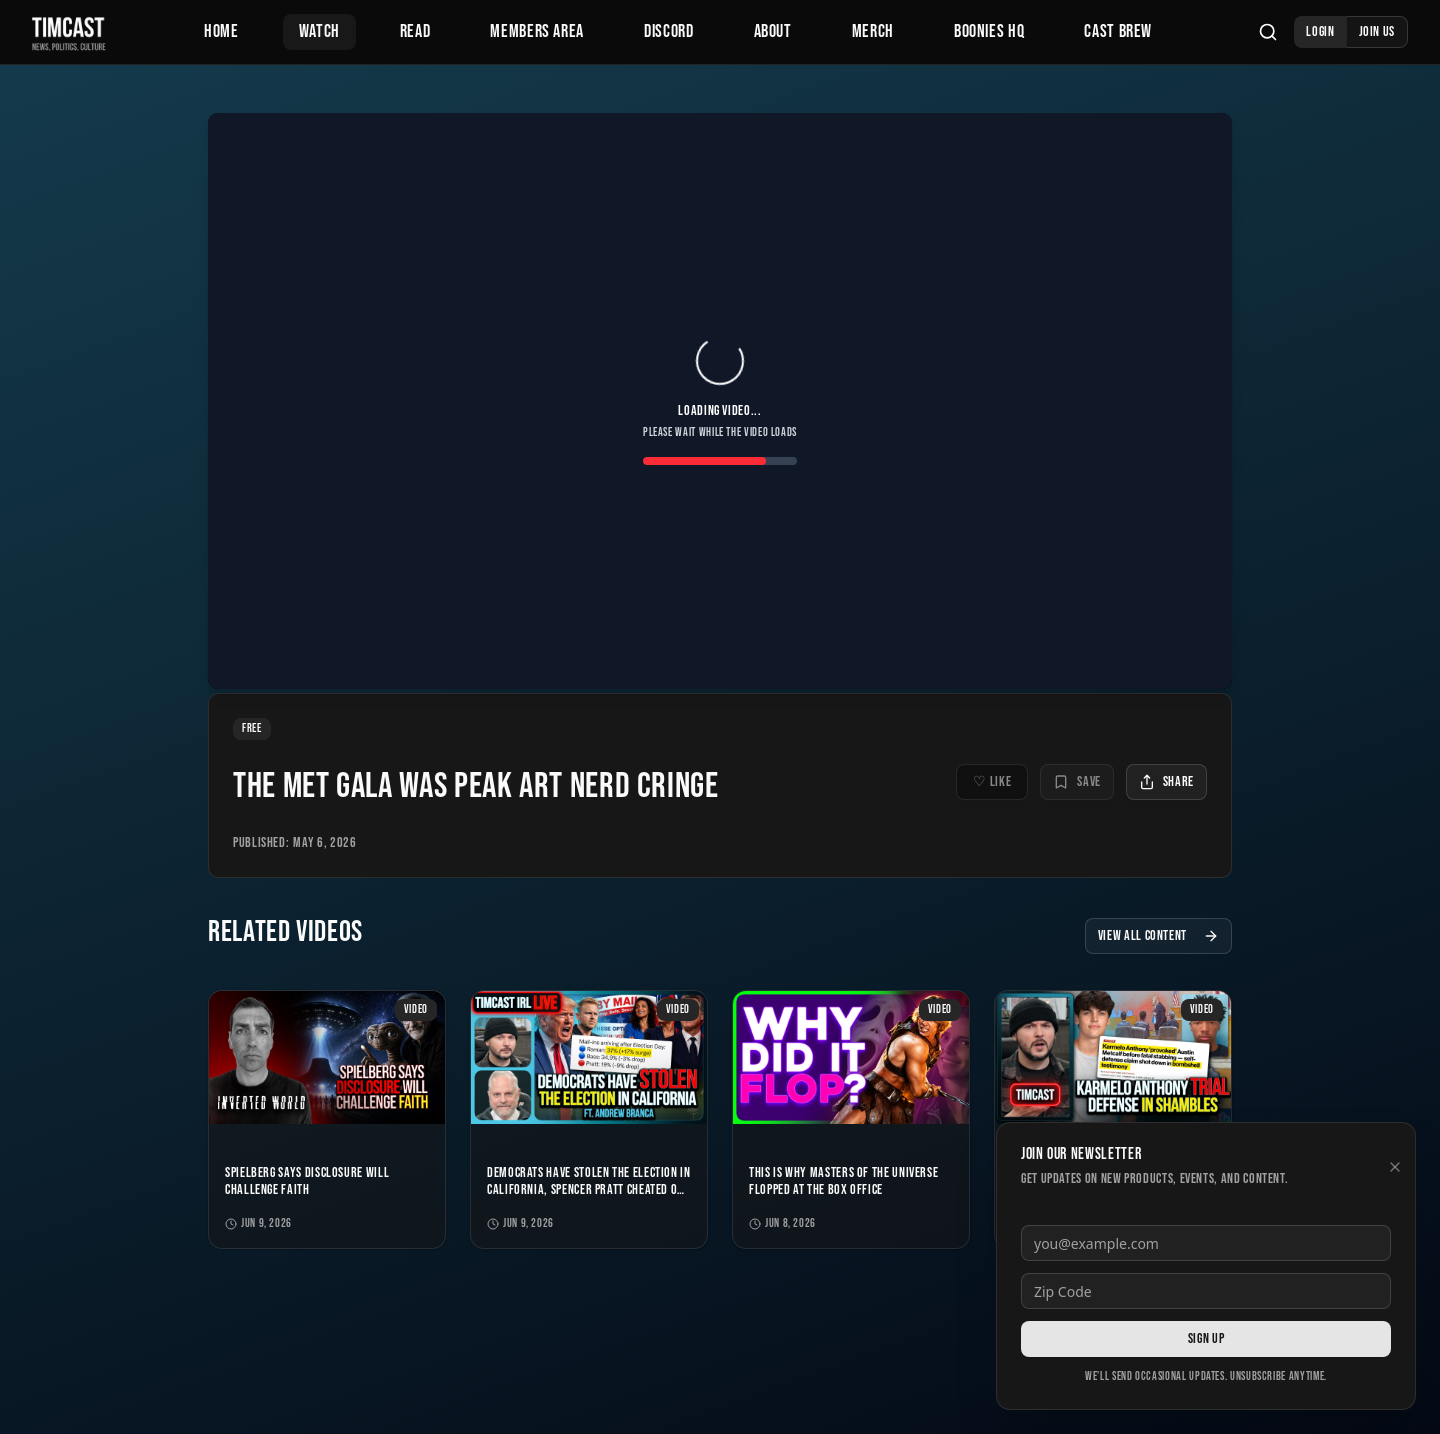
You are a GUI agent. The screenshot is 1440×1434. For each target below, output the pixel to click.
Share (1166, 781)
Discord (668, 31)
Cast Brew (1118, 31)
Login (1320, 31)
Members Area (537, 31)
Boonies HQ (989, 31)
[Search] (1268, 32)
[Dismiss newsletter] (1395, 1167)
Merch (873, 31)
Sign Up (1206, 1338)
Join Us (1377, 31)
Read (415, 31)
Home (221, 31)
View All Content (1158, 935)
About (773, 31)
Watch (319, 31)
